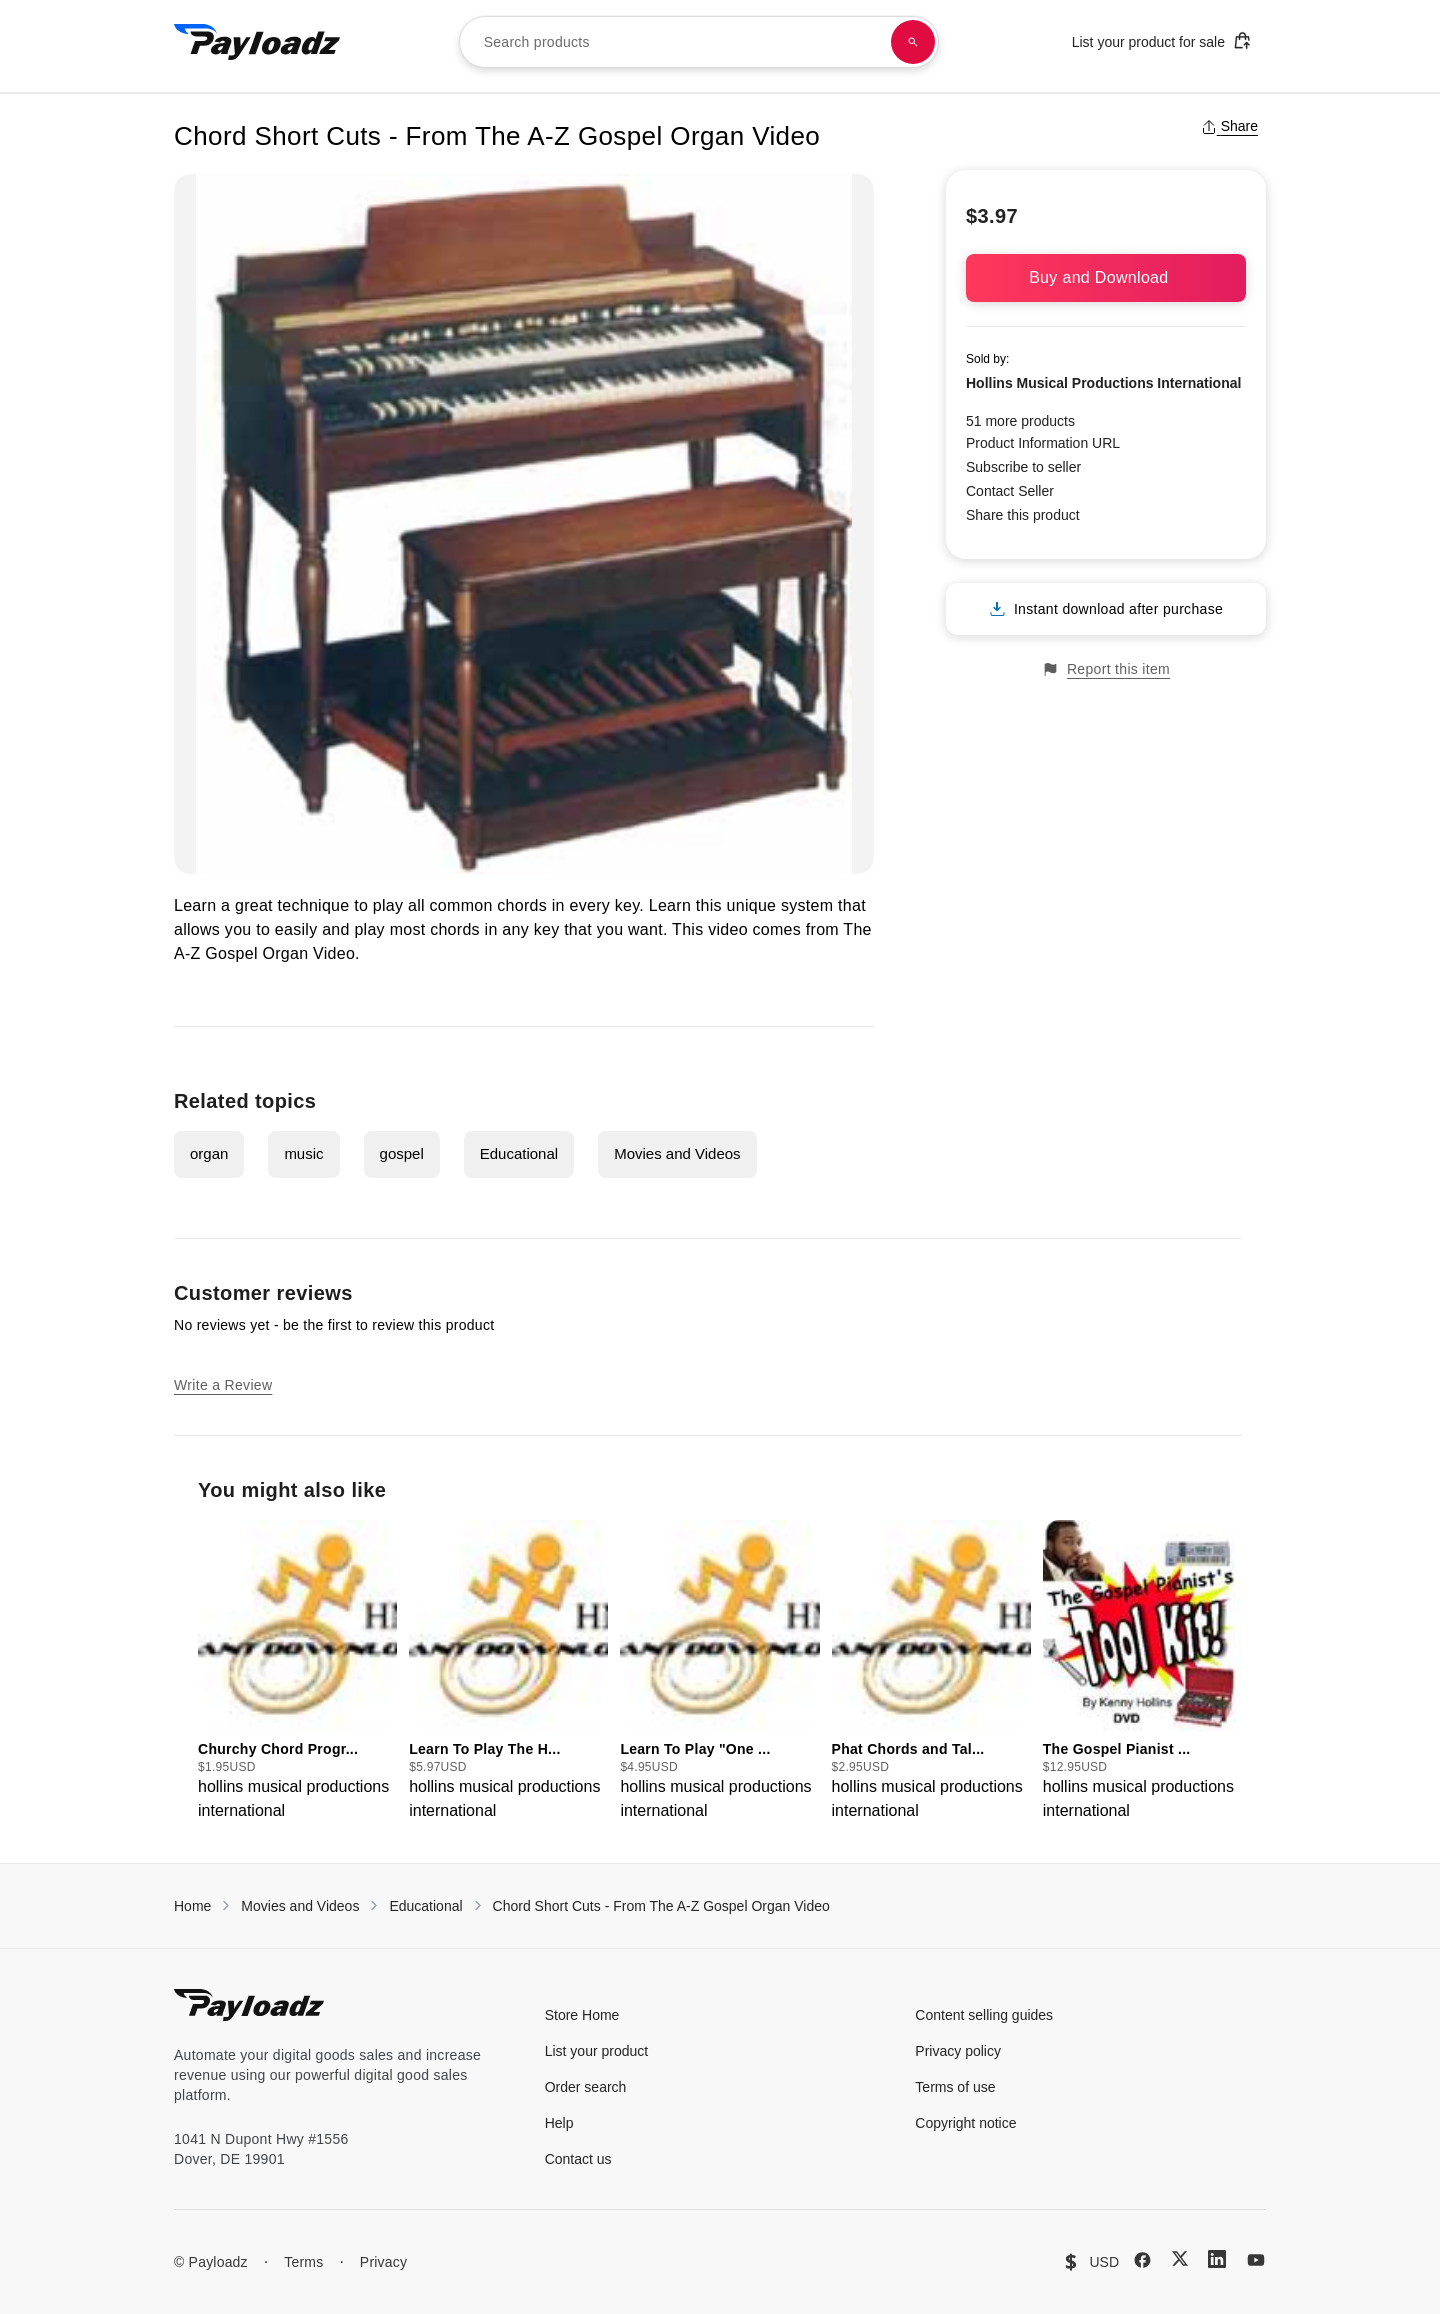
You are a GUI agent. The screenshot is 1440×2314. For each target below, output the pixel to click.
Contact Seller (1010, 491)
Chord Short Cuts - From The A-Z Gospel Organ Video (661, 1906)
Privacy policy (958, 2051)
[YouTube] (1256, 2260)
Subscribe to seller (1023, 467)
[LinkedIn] (1217, 2259)
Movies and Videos (677, 1153)
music (303, 1153)
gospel (402, 1153)
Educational (519, 1153)
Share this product (1023, 515)
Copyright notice (965, 2123)
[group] (297, 1671)
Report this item (1106, 669)
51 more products (1020, 421)
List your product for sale (1162, 40)
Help (559, 2123)
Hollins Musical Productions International (1103, 383)
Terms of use (955, 2087)
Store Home (582, 2015)
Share (1229, 126)
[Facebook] (1142, 2260)
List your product (597, 2051)
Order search (586, 2087)
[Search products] (913, 42)
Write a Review (223, 1385)
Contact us (578, 2159)
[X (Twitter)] (1180, 2258)
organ (209, 1153)
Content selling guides (984, 2015)
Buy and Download (1106, 277)
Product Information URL (1043, 443)
